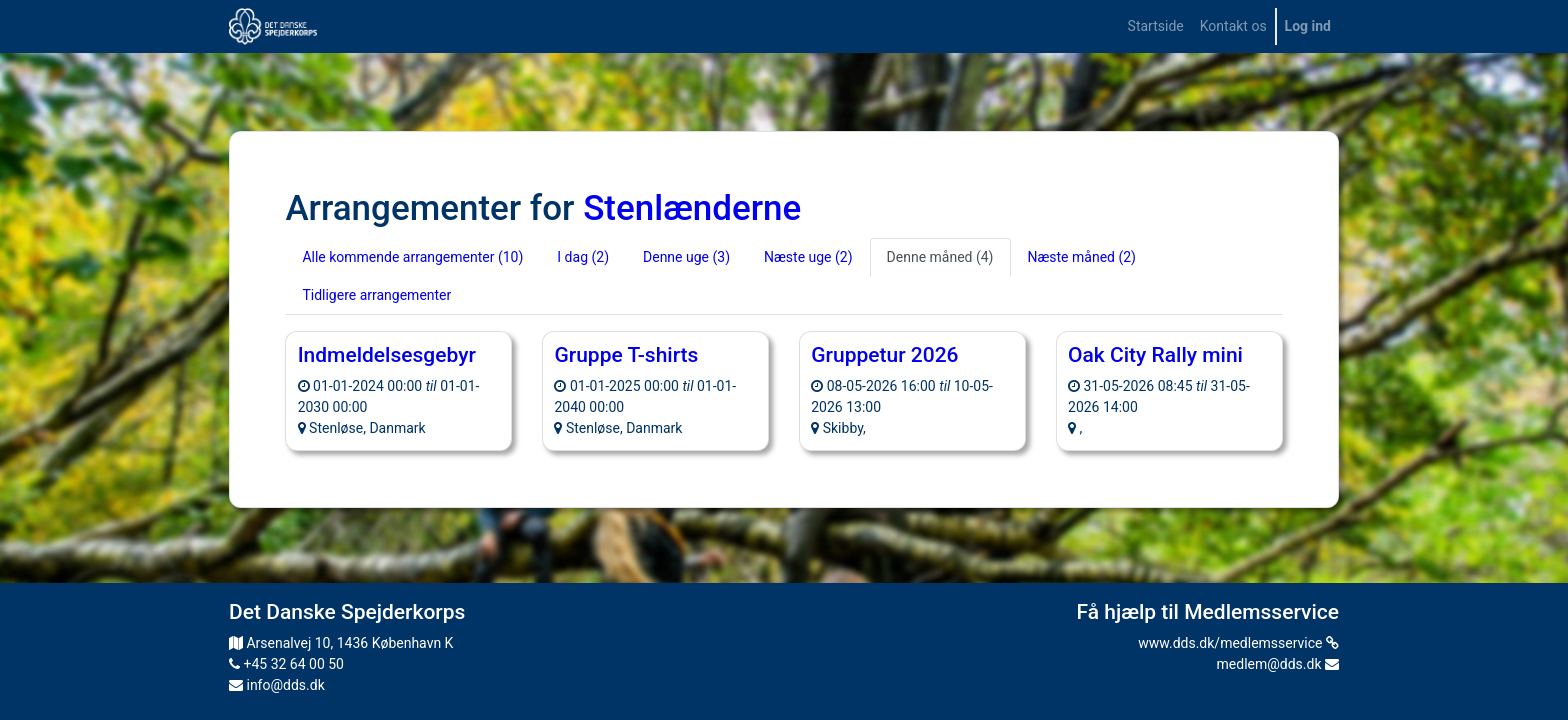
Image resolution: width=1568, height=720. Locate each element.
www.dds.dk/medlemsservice (1238, 643)
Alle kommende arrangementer (412, 257)
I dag (583, 257)
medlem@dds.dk (1278, 664)
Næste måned (1082, 257)
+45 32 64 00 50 (286, 664)
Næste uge (808, 257)
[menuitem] (1156, 26)
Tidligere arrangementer (376, 295)
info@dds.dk (277, 685)
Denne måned (940, 257)
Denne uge (686, 257)
